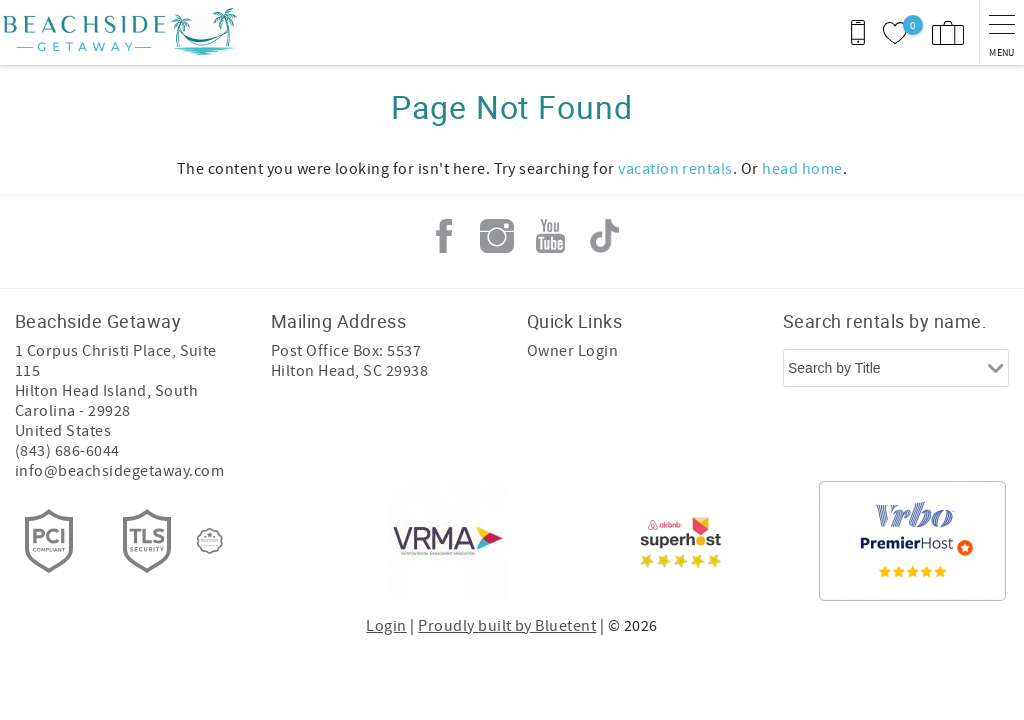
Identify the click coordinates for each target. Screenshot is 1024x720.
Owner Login (572, 351)
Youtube (551, 236)
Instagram (497, 236)
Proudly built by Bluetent (507, 626)
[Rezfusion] (210, 541)
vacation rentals (675, 169)
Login (386, 626)
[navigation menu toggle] (1001, 32)
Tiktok (604, 236)
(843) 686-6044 (67, 451)
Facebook (444, 236)
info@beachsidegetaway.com (119, 471)
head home (802, 169)
